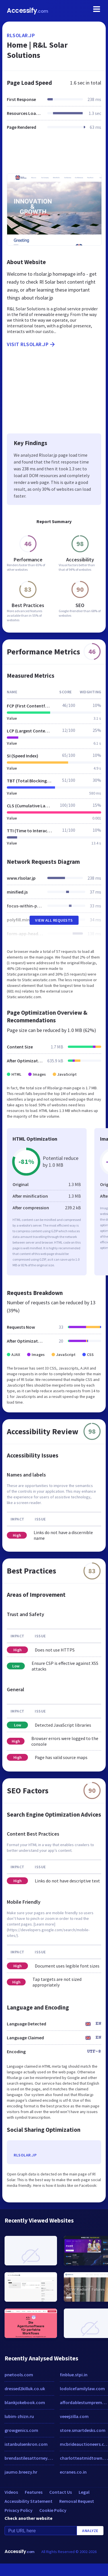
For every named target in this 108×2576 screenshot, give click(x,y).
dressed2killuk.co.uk (25, 2388)
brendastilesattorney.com (29, 2458)
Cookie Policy (52, 2510)
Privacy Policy (18, 2510)
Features (33, 2492)
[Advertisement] (53, 155)
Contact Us (60, 2492)
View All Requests (54, 920)
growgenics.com (21, 2430)
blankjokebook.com (25, 2402)
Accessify (27, 10)
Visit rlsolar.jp (31, 344)
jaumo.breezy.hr (21, 2472)
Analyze (90, 2530)
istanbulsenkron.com (26, 2444)
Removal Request (76, 2501)
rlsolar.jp (21, 35)
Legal (84, 2492)
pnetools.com (19, 2374)
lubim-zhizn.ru (19, 2416)
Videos (11, 2492)
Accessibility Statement (28, 2501)
